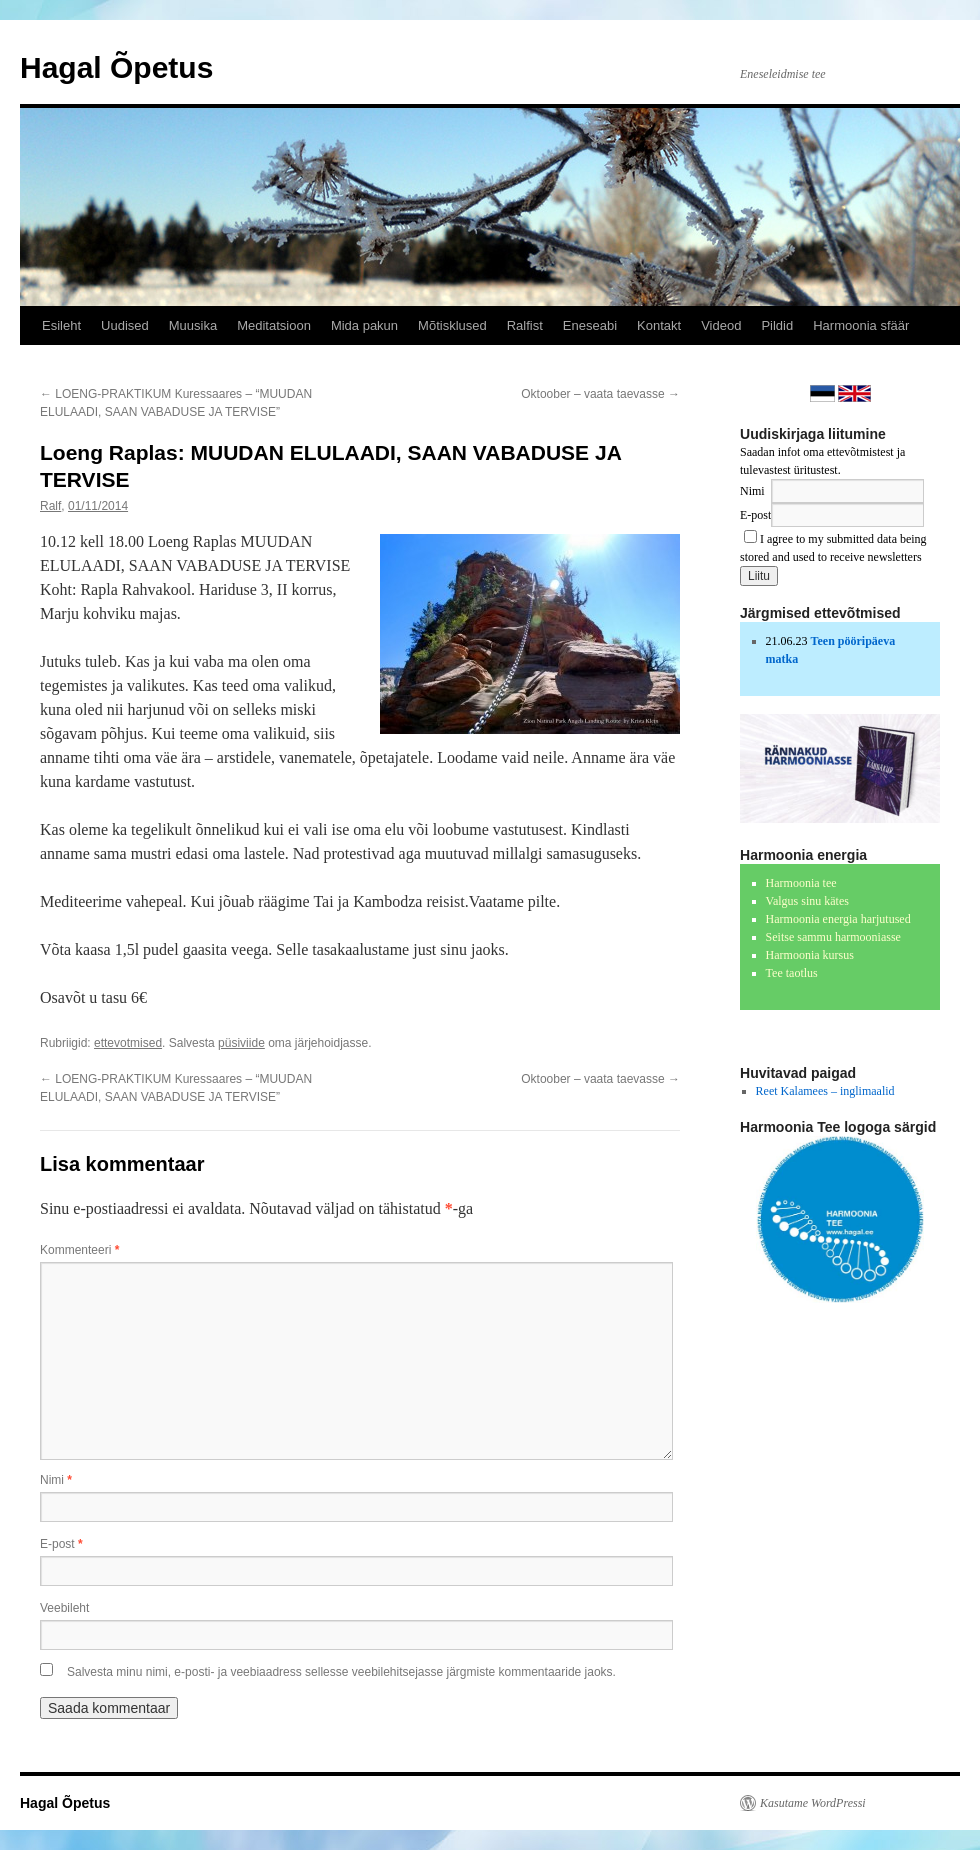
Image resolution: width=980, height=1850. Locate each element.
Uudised (125, 325)
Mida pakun (364, 325)
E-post (61, 1544)
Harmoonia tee (801, 883)
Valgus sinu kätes (807, 901)
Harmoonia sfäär (861, 325)
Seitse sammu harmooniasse (833, 937)
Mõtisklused (452, 325)
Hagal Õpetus (116, 67)
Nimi (56, 1480)
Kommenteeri (79, 1250)
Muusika (193, 325)
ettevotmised (128, 1043)
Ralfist (525, 325)
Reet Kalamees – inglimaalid (825, 1091)
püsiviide (241, 1043)
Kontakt (659, 325)
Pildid (777, 325)
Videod (721, 325)
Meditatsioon (274, 325)
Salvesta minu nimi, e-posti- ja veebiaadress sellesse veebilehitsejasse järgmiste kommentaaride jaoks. (341, 1672)
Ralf (50, 506)
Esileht (61, 325)
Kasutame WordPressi (813, 1803)
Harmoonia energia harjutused (838, 919)
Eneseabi (590, 325)
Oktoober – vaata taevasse (600, 394)
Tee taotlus (792, 973)
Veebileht (64, 1608)
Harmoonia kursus (810, 955)
